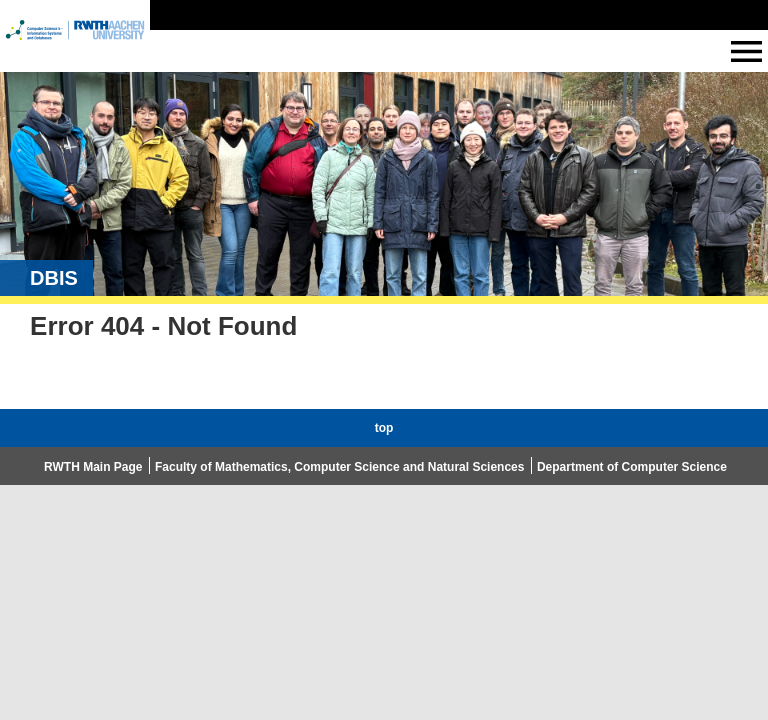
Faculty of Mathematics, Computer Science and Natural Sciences (339, 467)
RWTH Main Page (93, 467)
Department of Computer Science (632, 467)
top (384, 428)
